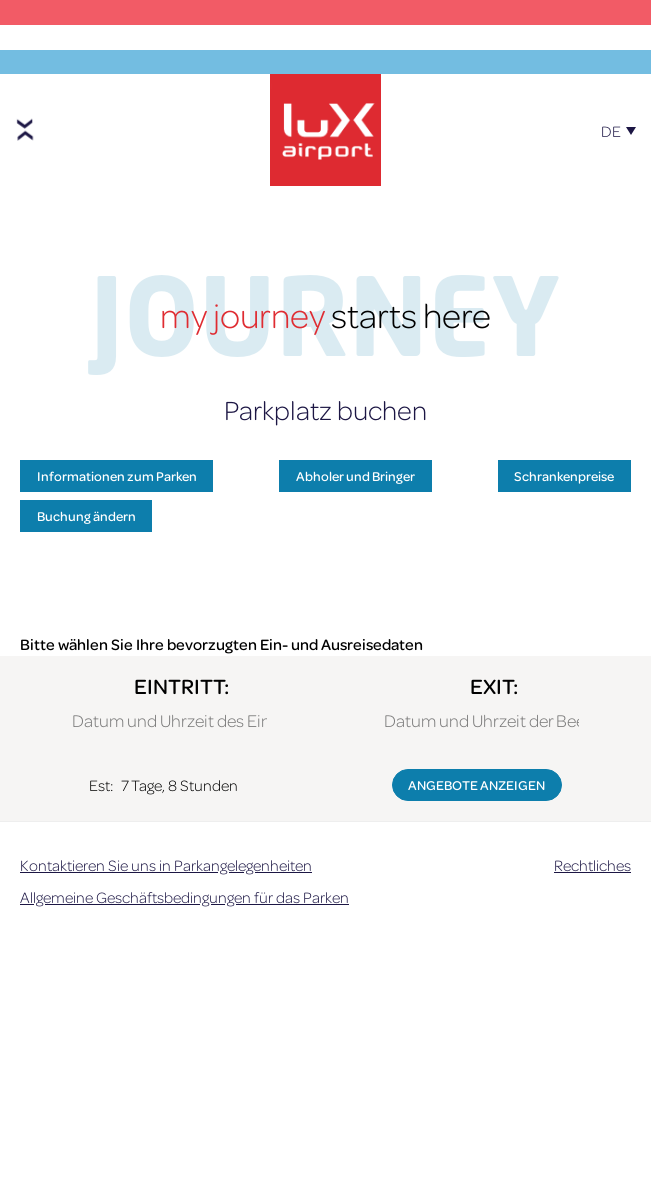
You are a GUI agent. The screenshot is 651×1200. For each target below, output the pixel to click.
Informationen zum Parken (117, 475)
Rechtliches (592, 865)
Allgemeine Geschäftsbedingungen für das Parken (184, 897)
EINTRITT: (181, 686)
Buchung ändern (86, 515)
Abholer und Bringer (355, 475)
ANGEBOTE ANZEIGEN (476, 784)
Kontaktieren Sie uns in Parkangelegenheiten (166, 865)
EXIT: (494, 686)
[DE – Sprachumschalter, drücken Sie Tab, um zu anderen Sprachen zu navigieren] (623, 122)
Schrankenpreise (564, 475)
